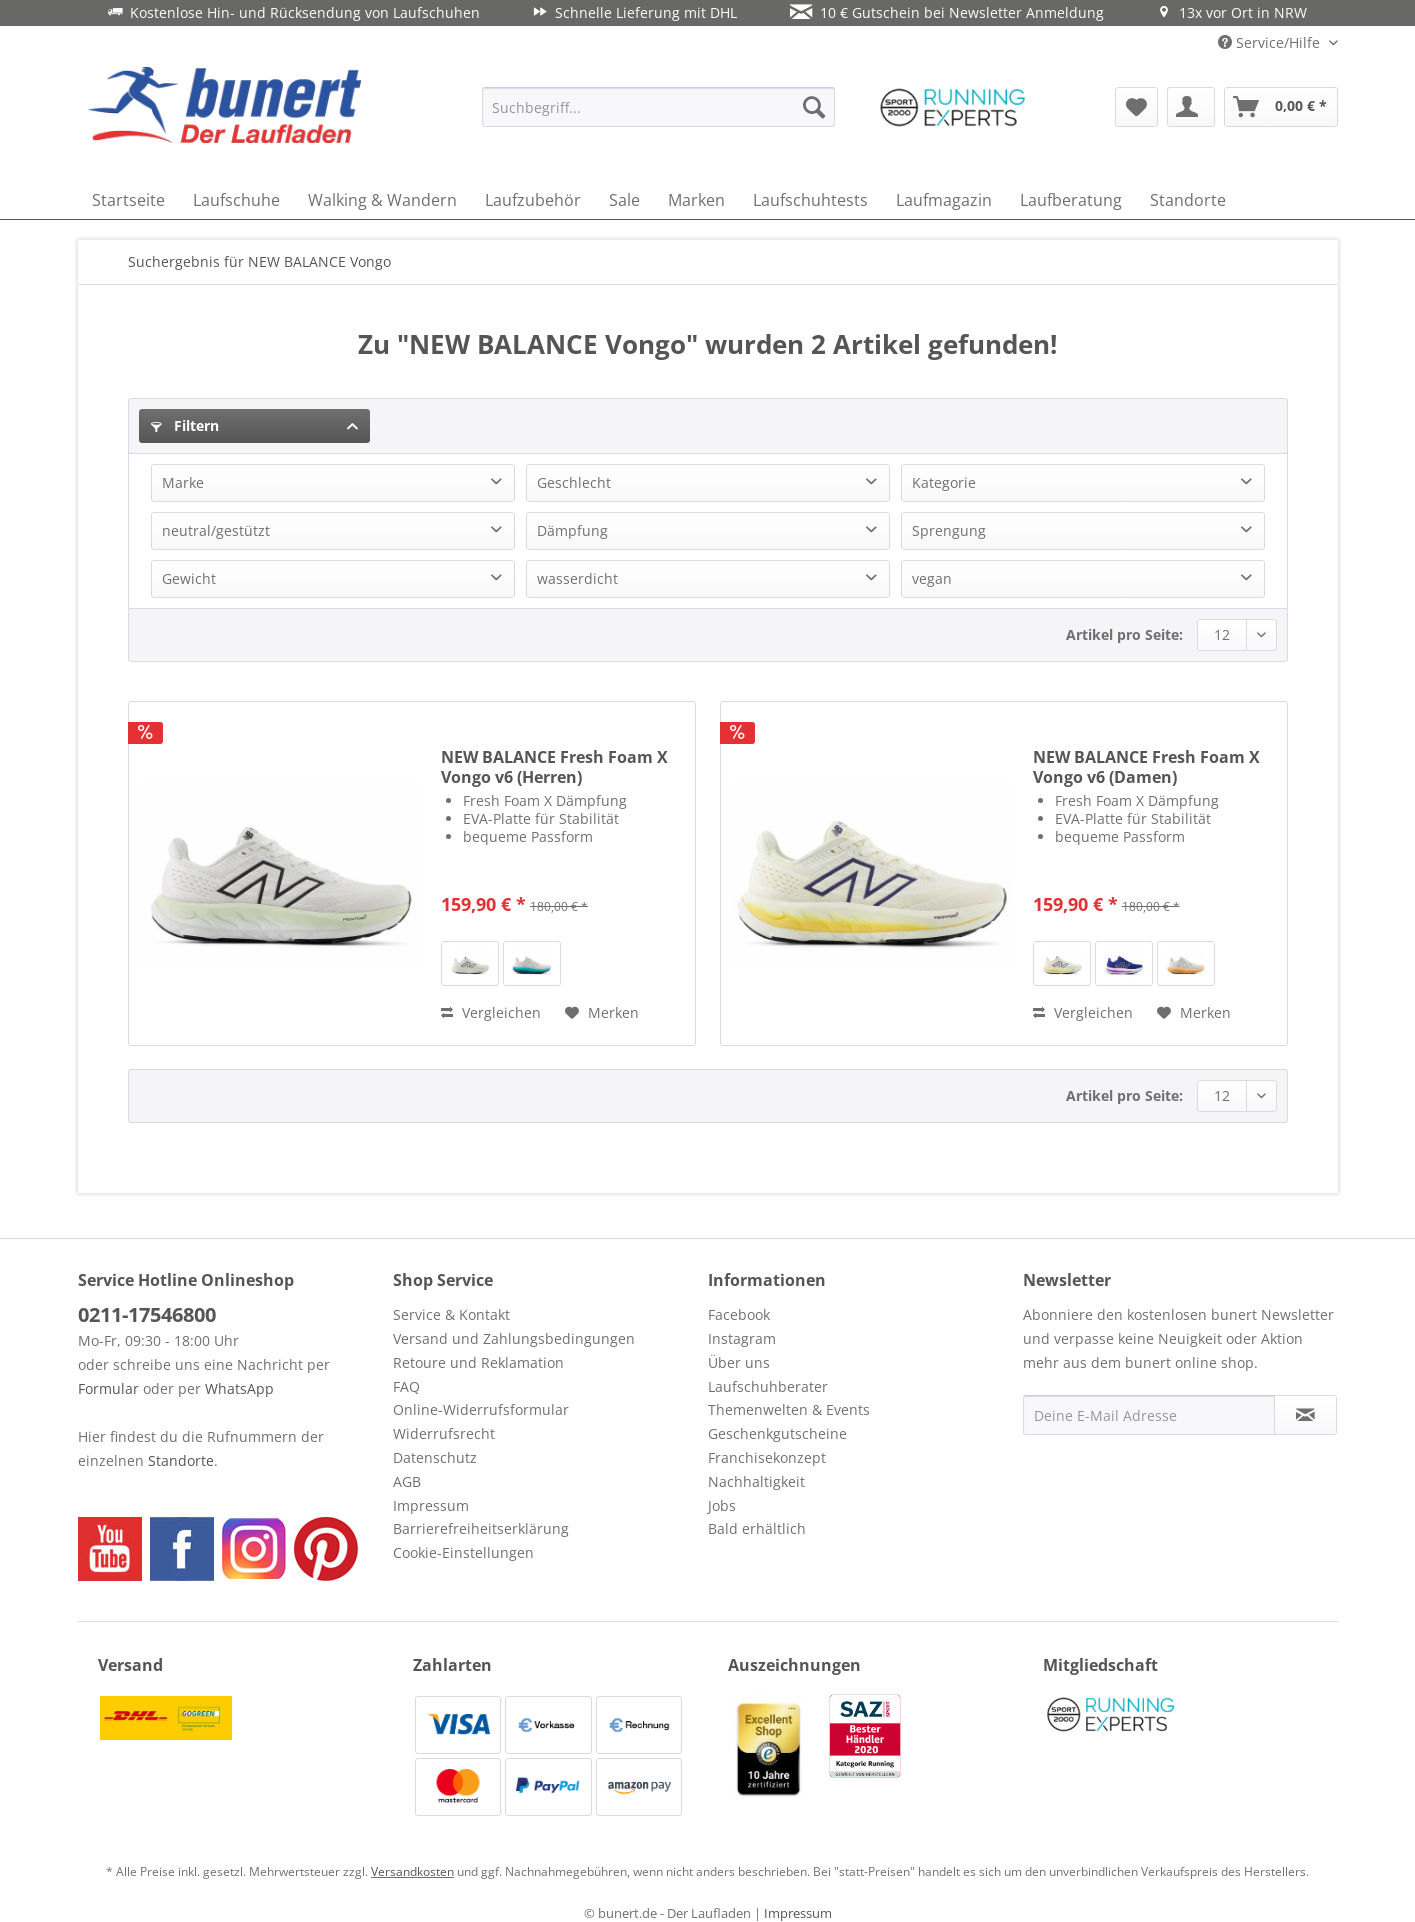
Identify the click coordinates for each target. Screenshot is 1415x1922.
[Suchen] (814, 107)
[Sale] (624, 200)
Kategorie (944, 482)
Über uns (739, 1362)
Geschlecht (574, 482)
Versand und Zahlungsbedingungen (514, 1338)
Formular (108, 1388)
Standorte (181, 1460)
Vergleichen (491, 1012)
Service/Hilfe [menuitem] (1271, 42)
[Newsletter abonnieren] (1305, 1415)
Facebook (739, 1314)
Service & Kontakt (451, 1314)
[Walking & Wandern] (382, 200)
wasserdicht (577, 578)
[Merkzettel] (1136, 107)
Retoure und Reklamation (478, 1362)
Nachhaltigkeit (756, 1481)
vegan (932, 578)
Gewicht (189, 578)
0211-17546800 (147, 1314)
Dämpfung (572, 530)
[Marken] (696, 200)
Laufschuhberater (768, 1386)
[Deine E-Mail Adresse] (1149, 1415)
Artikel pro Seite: (1124, 634)
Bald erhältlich (757, 1528)
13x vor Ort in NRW (1232, 12)
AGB (407, 1481)
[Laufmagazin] (944, 200)
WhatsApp (239, 1388)
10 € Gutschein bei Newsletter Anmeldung (947, 12)
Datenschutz (435, 1457)
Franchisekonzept (767, 1457)
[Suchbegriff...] (658, 107)
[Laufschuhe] (236, 200)
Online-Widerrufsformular (481, 1409)
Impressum (431, 1505)
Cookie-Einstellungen (463, 1552)
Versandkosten (412, 1871)
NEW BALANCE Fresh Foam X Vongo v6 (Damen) (1146, 767)
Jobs (722, 1505)
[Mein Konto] (1191, 107)
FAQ (406, 1386)
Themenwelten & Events (789, 1409)
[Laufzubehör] (533, 200)
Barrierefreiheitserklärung (481, 1528)
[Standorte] (1188, 200)
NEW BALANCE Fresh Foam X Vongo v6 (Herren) (554, 767)
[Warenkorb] (1281, 107)
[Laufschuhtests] (810, 200)
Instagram (742, 1338)
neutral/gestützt (216, 530)
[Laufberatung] (1071, 200)
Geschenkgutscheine (777, 1433)
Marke (183, 482)
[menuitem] (658, 107)
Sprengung (949, 530)
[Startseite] (128, 200)
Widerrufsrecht (444, 1433)
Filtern (185, 425)
